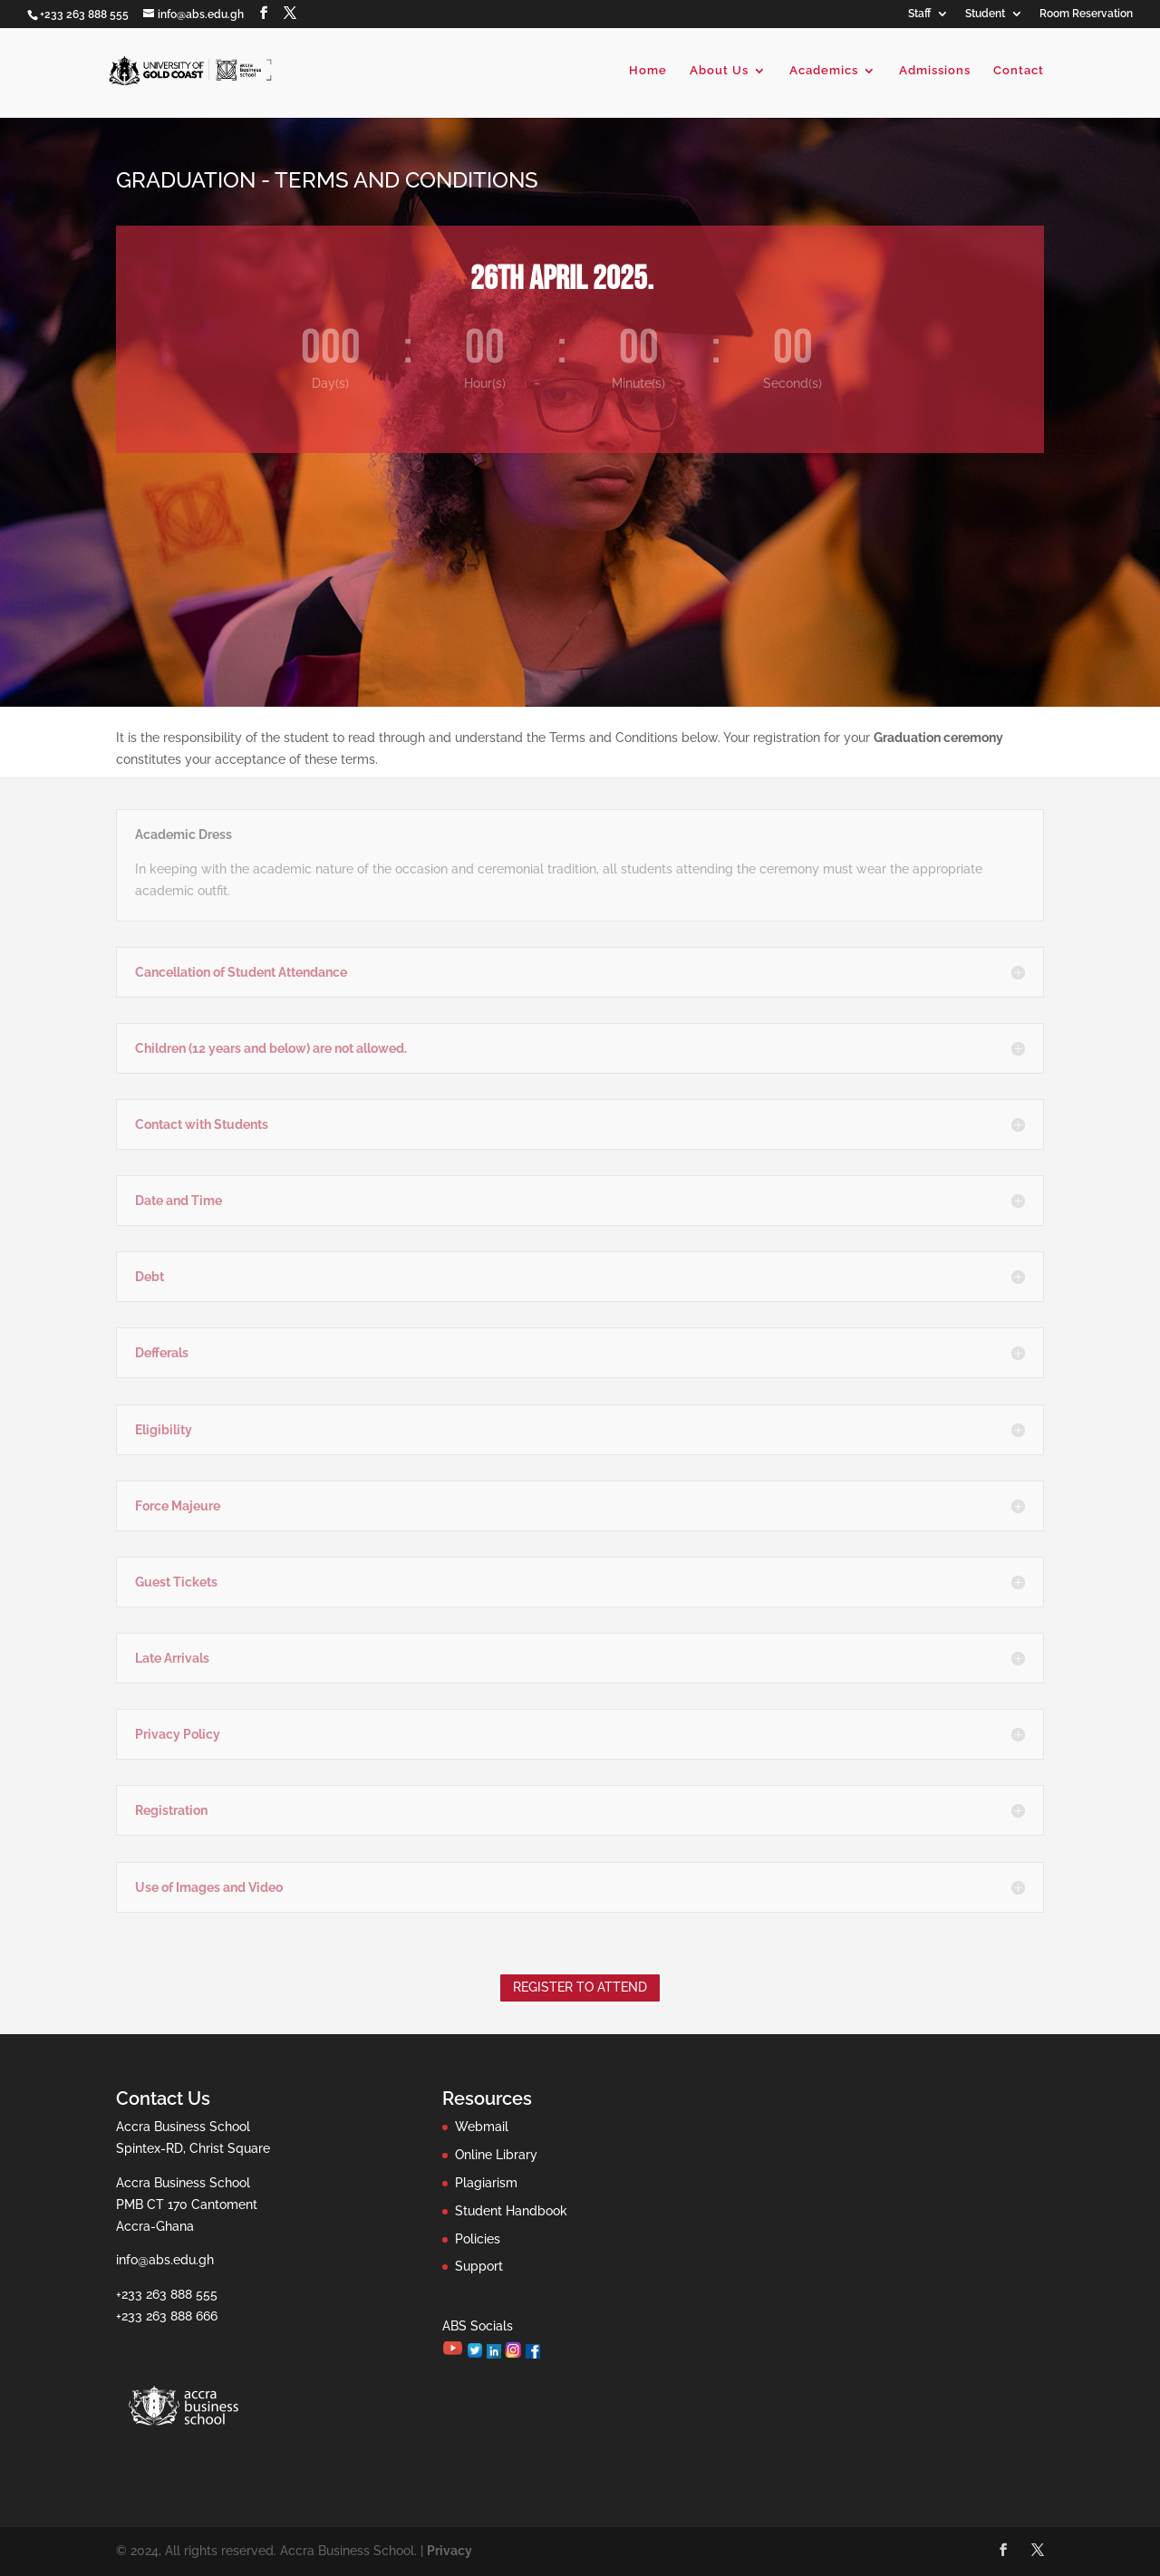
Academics (823, 70)
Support (479, 2266)
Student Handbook (511, 2211)
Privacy (449, 2550)
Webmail (481, 2126)
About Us (719, 70)
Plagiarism (486, 2183)
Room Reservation (1086, 14)
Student (985, 14)
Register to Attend (580, 1987)
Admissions (935, 70)
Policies (477, 2239)
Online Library (496, 2154)
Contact (1018, 70)
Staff (919, 14)
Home (648, 70)
